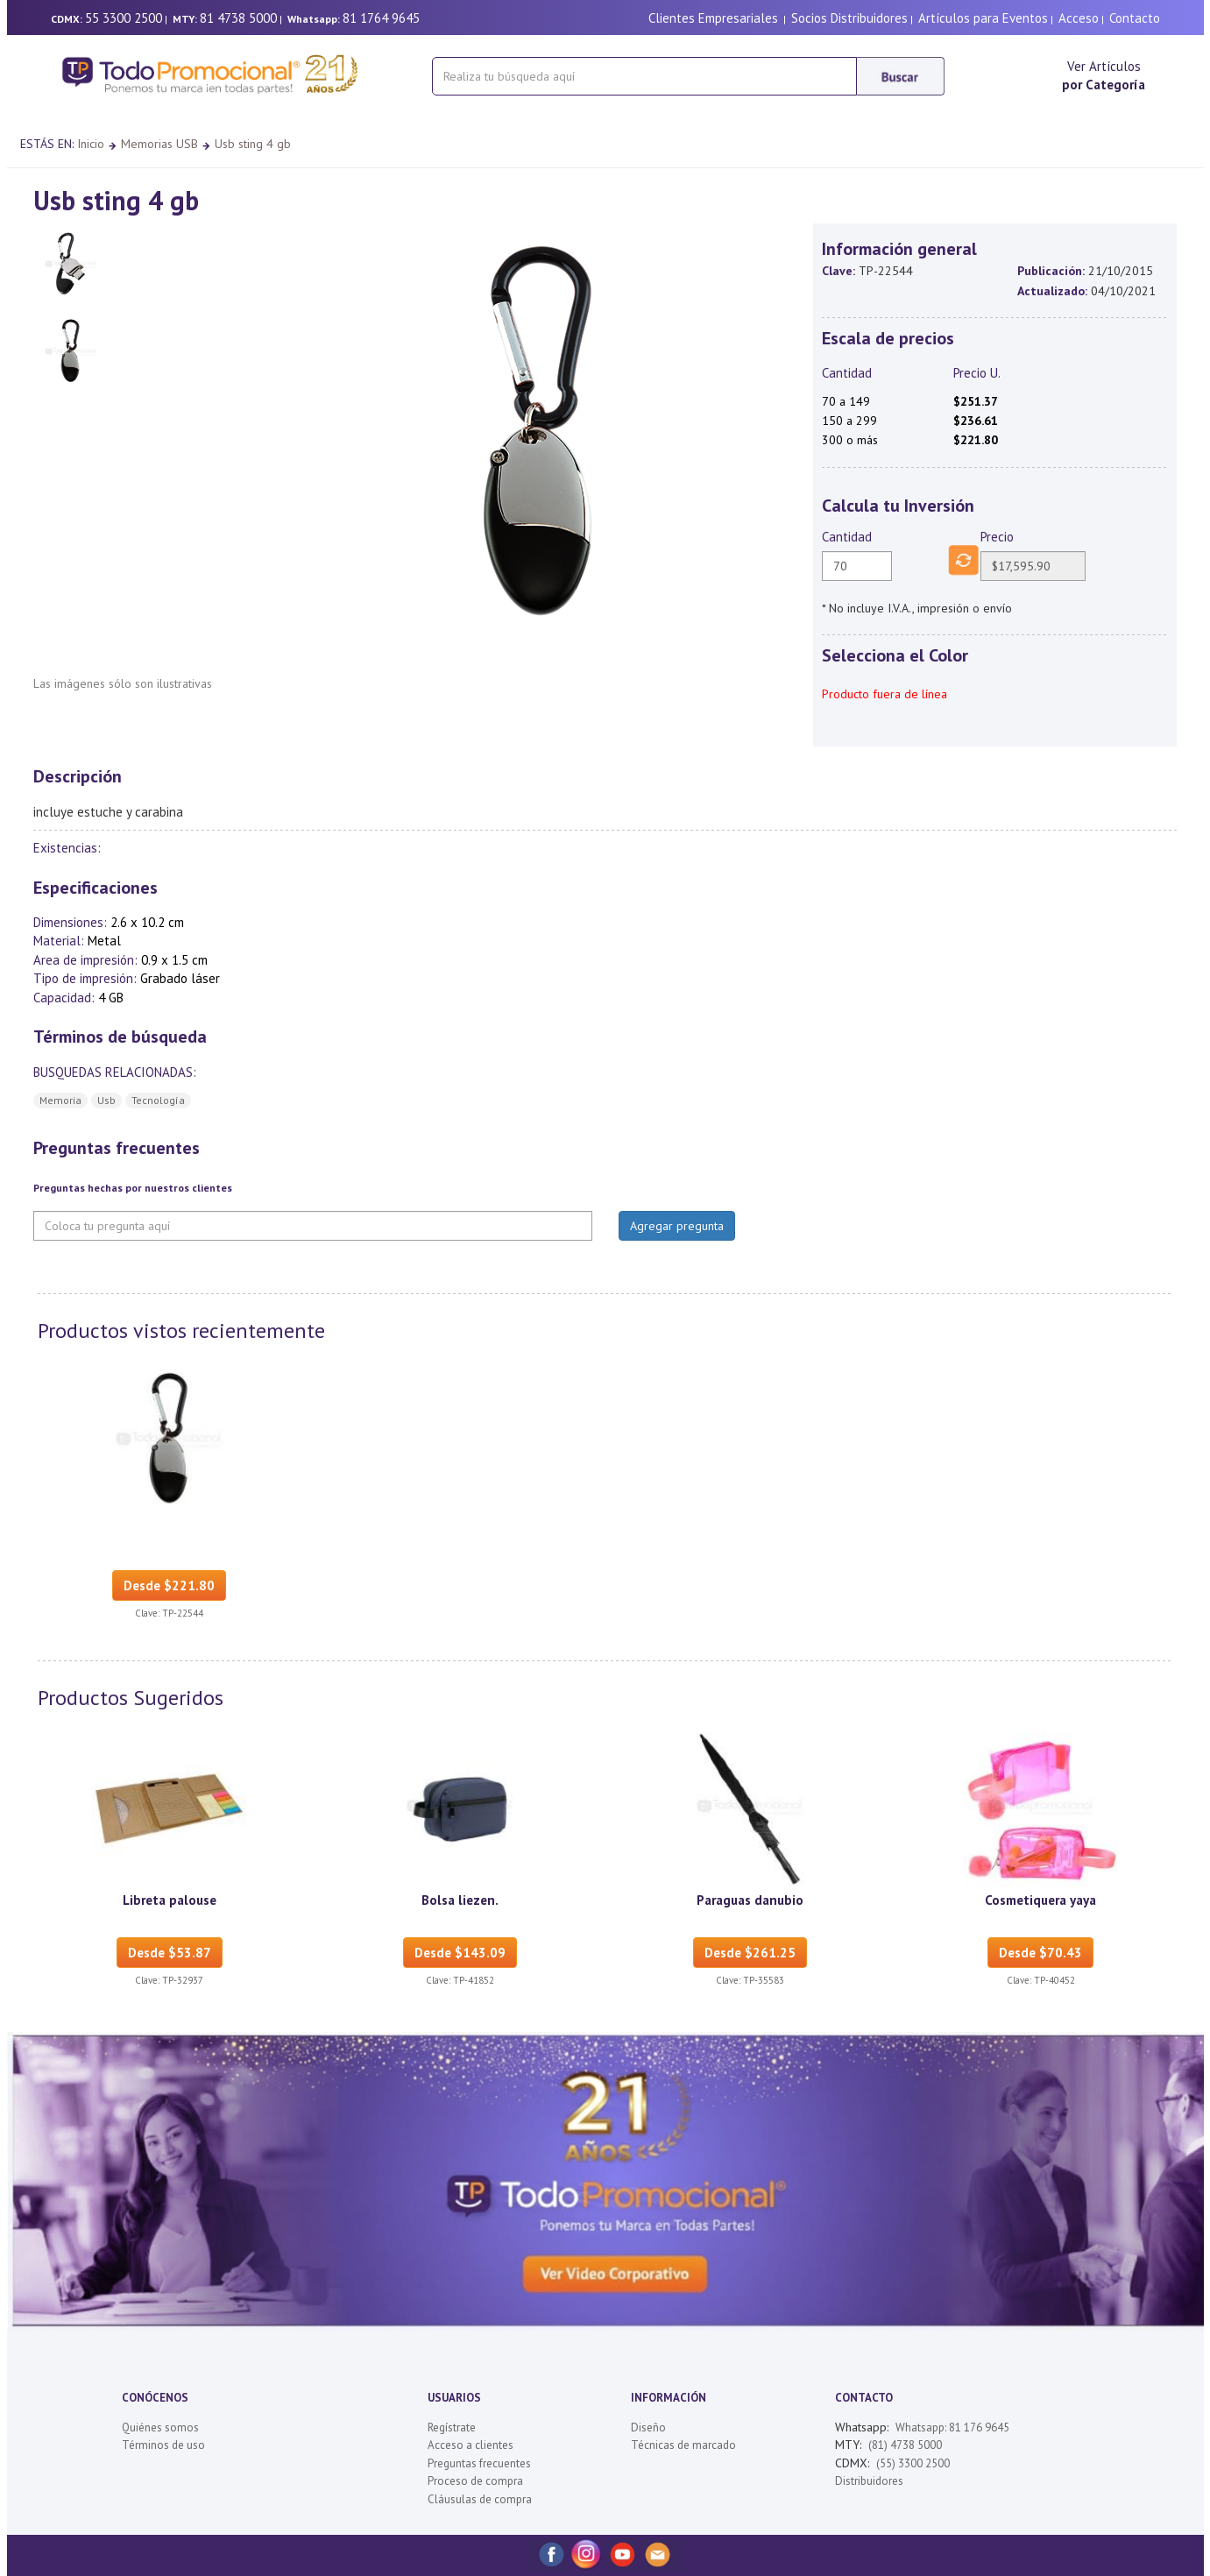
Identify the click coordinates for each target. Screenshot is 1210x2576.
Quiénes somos (160, 2427)
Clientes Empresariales (713, 18)
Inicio (90, 144)
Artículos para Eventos (983, 18)
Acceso (1078, 18)
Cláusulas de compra (480, 2499)
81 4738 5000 (238, 18)
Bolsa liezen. (460, 1900)
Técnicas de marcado (683, 2445)
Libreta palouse (169, 1900)
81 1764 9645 (381, 18)
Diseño (648, 2427)
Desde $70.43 (1040, 1952)
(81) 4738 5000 (905, 2445)
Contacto (1134, 18)
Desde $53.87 (169, 1952)
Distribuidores (869, 2480)
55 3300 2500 (123, 18)
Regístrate (452, 2427)
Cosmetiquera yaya (1040, 1900)
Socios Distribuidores (849, 18)
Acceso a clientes (470, 2445)
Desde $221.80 (169, 1585)
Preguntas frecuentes (479, 2463)
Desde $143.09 (460, 1952)
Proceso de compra (475, 2480)
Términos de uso (163, 2445)
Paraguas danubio (750, 1900)
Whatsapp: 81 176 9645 (952, 2427)
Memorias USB (159, 144)
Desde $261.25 (750, 1952)
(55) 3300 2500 (913, 2463)
